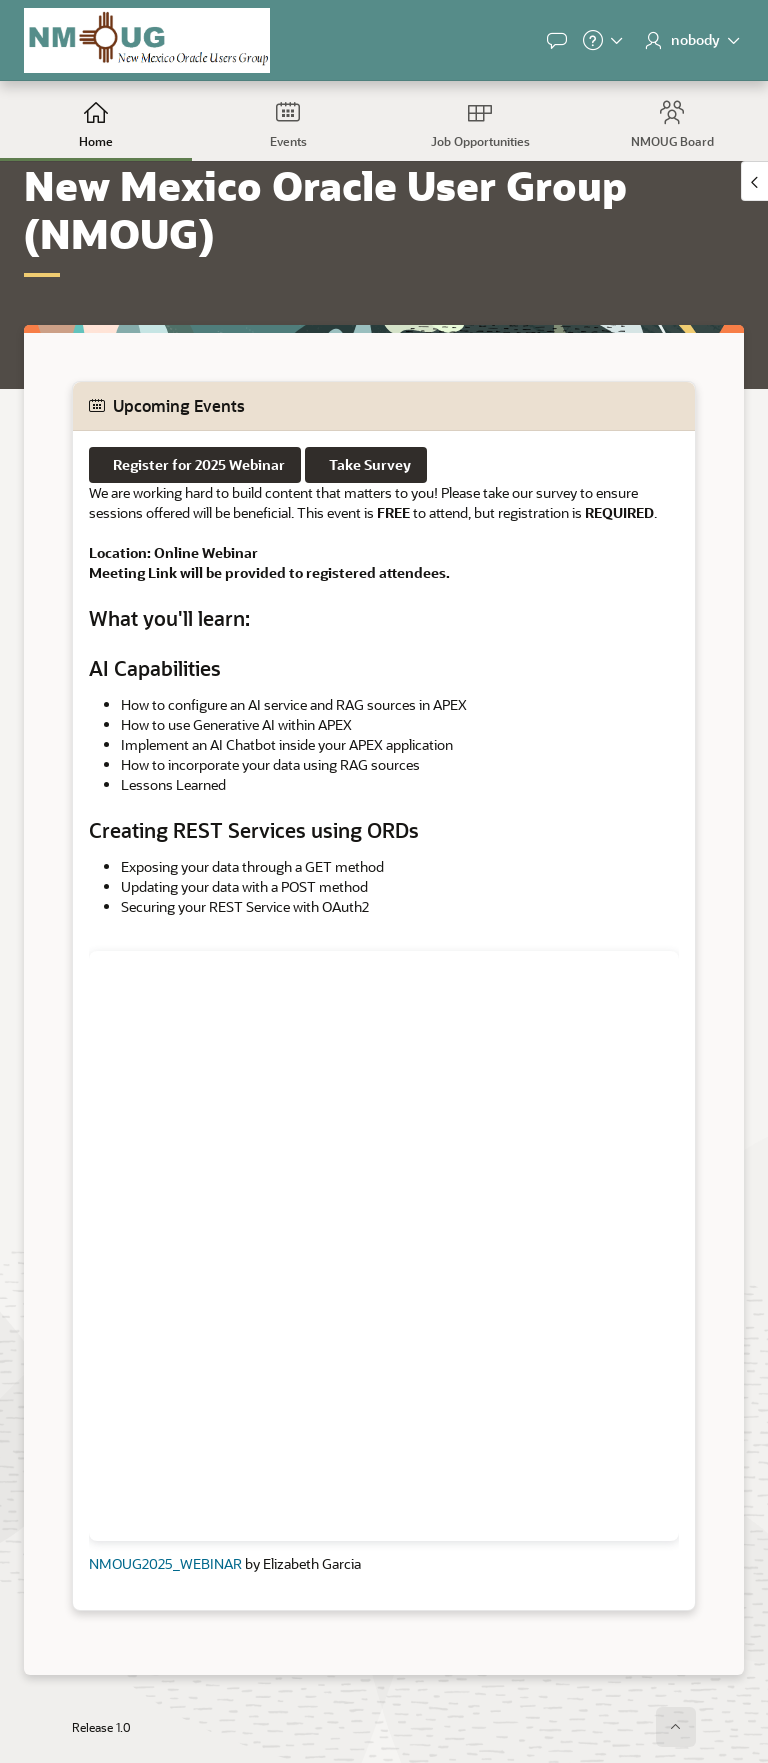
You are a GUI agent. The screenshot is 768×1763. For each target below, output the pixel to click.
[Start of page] (676, 1727)
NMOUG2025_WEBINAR (165, 1563)
